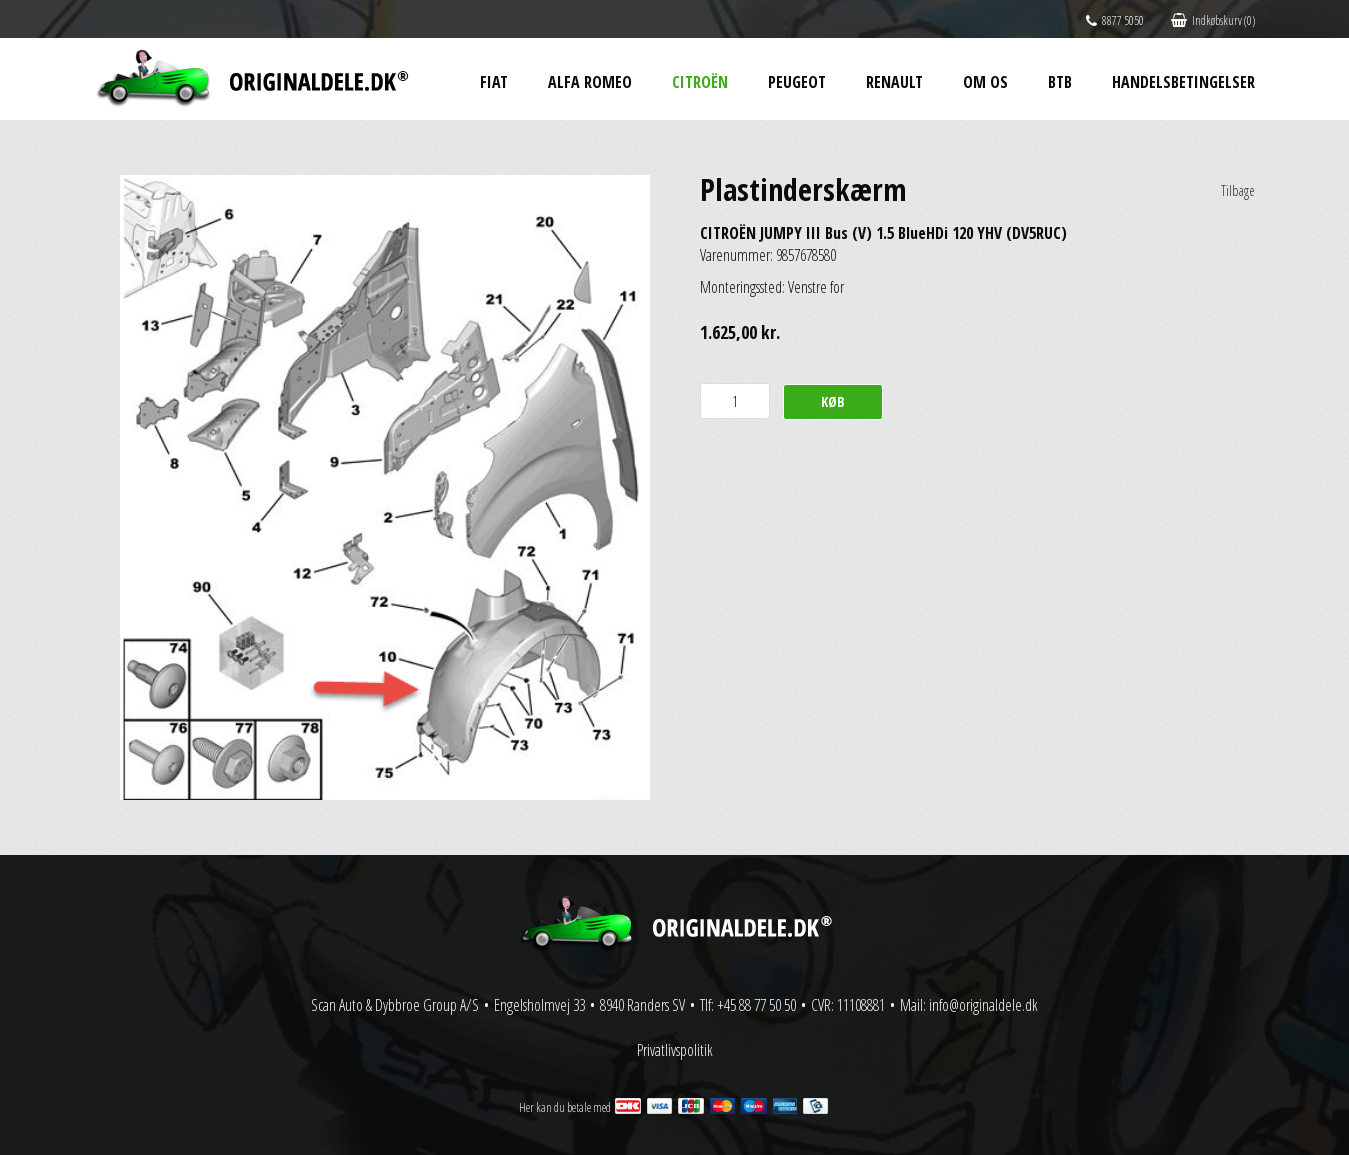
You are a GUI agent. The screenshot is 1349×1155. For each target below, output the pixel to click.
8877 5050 (1115, 20)
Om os (985, 82)
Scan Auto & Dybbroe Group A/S (395, 1005)
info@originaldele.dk (983, 1005)
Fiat (494, 82)
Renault (894, 82)
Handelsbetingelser (1183, 82)
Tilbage (1238, 190)
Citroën (700, 82)
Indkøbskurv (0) (1213, 20)
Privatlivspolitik (675, 1050)
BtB (1060, 82)
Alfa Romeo (590, 82)
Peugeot (797, 82)
